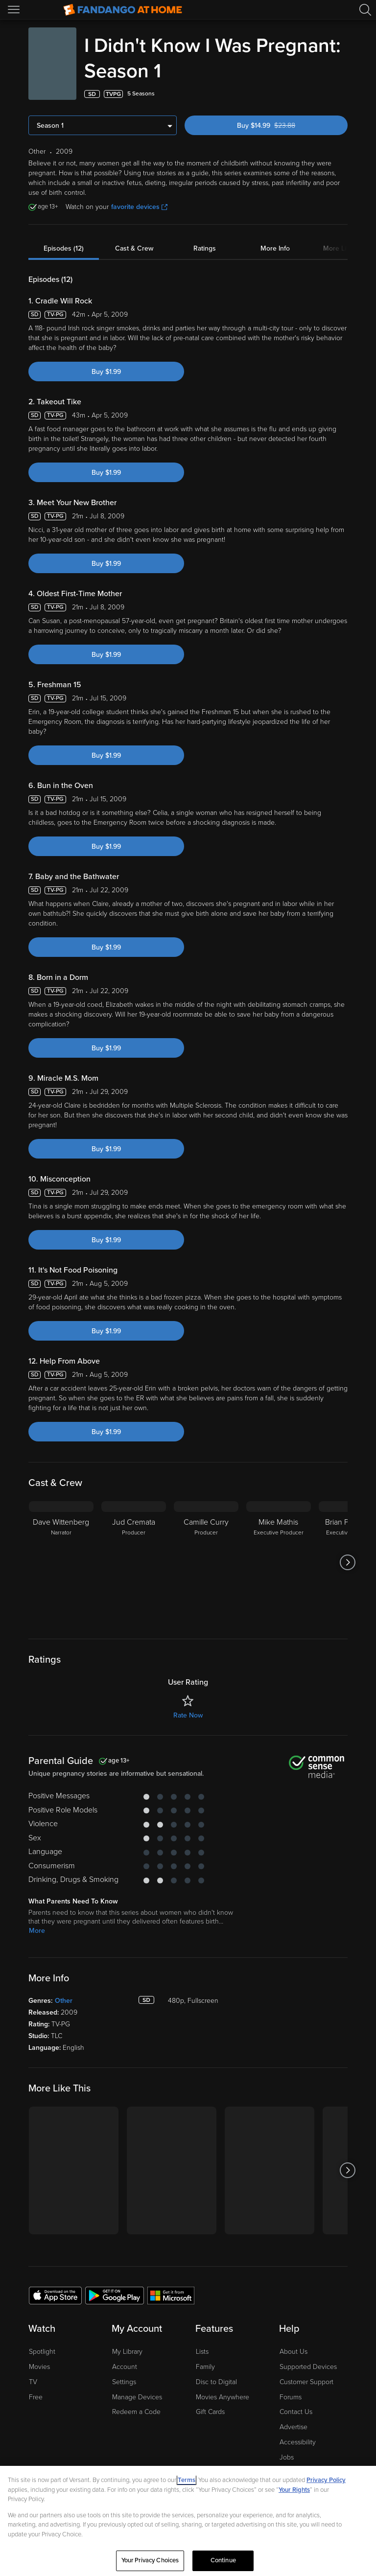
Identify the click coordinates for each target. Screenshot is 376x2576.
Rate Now (188, 1715)
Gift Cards (210, 2412)
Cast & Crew (134, 248)
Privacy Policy (326, 2480)
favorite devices (139, 207)
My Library (127, 2351)
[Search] (365, 10)
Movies (39, 2367)
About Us (293, 2351)
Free (36, 2397)
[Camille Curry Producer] (206, 1562)
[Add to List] (342, 94)
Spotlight (42, 2351)
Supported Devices (308, 2367)
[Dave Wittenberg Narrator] (61, 1562)
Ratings (204, 248)
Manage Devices (137, 2397)
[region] (188, 2521)
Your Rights (294, 2490)
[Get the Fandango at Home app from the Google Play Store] (114, 2295)
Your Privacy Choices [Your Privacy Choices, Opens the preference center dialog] (150, 2560)
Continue (223, 2560)
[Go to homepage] (123, 10)
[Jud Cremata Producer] (133, 1562)
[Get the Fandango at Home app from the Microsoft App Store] (171, 2295)
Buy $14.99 (283, 125)
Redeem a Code (136, 2412)
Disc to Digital (216, 2382)
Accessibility (298, 2442)
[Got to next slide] (347, 1562)
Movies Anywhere (222, 2397)
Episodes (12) (64, 248)
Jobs (287, 2457)
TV (33, 2382)
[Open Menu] (15, 10)
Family (205, 2367)
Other (63, 2000)
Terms (186, 2480)
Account (124, 2367)
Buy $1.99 (106, 372)
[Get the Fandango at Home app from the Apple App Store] (55, 2295)
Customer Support (306, 2382)
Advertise (293, 2427)
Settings (124, 2382)
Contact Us (296, 2412)
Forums (291, 2397)
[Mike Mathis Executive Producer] (278, 1562)
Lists (202, 2351)
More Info (275, 248)
